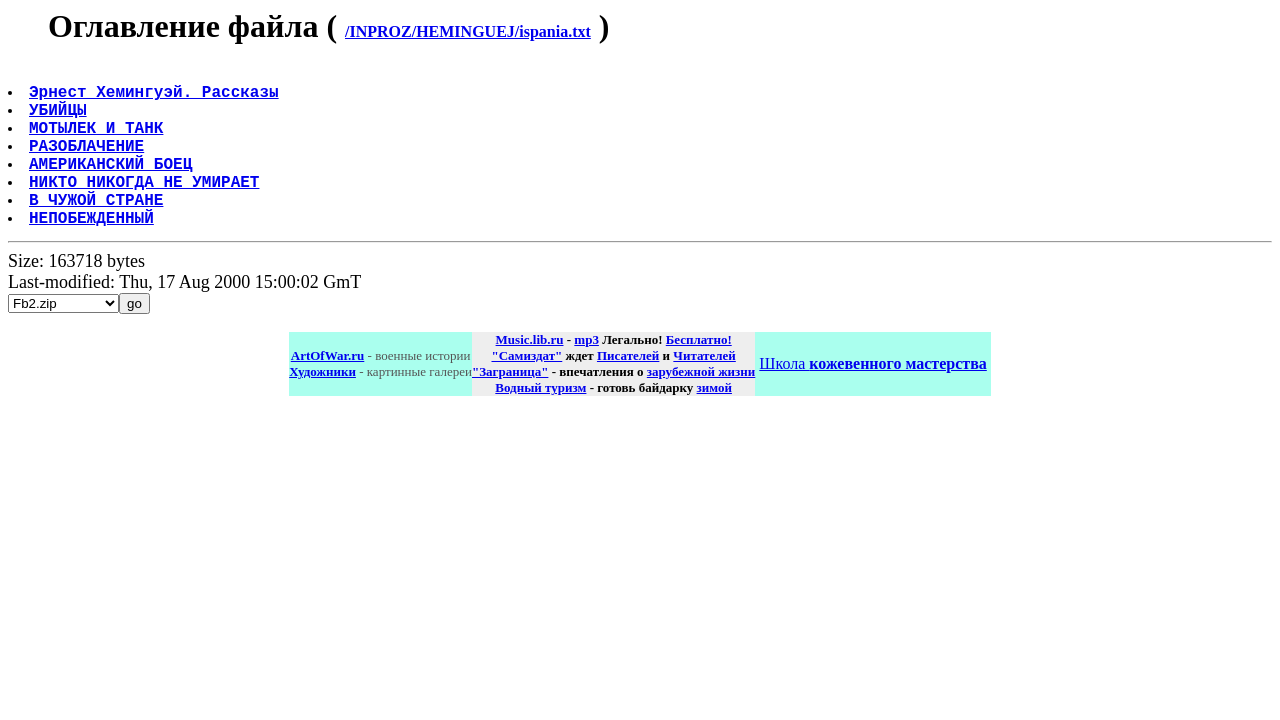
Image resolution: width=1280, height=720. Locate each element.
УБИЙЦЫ (60, 121)
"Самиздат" (526, 391)
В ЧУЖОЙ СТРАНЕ (98, 231)
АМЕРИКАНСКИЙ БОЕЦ (112, 187)
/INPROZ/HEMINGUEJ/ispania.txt (468, 31)
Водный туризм (540, 423)
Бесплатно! (699, 375)
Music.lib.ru (530, 375)
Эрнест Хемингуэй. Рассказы (156, 99)
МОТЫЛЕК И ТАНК (98, 143)
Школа (872, 399)
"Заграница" (510, 407)
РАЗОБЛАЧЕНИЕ (88, 165)
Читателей (704, 391)
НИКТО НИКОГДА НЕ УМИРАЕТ (146, 209)
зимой (714, 423)
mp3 (586, 375)
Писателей (628, 391)
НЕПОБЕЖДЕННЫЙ (93, 253)
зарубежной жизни (701, 407)
